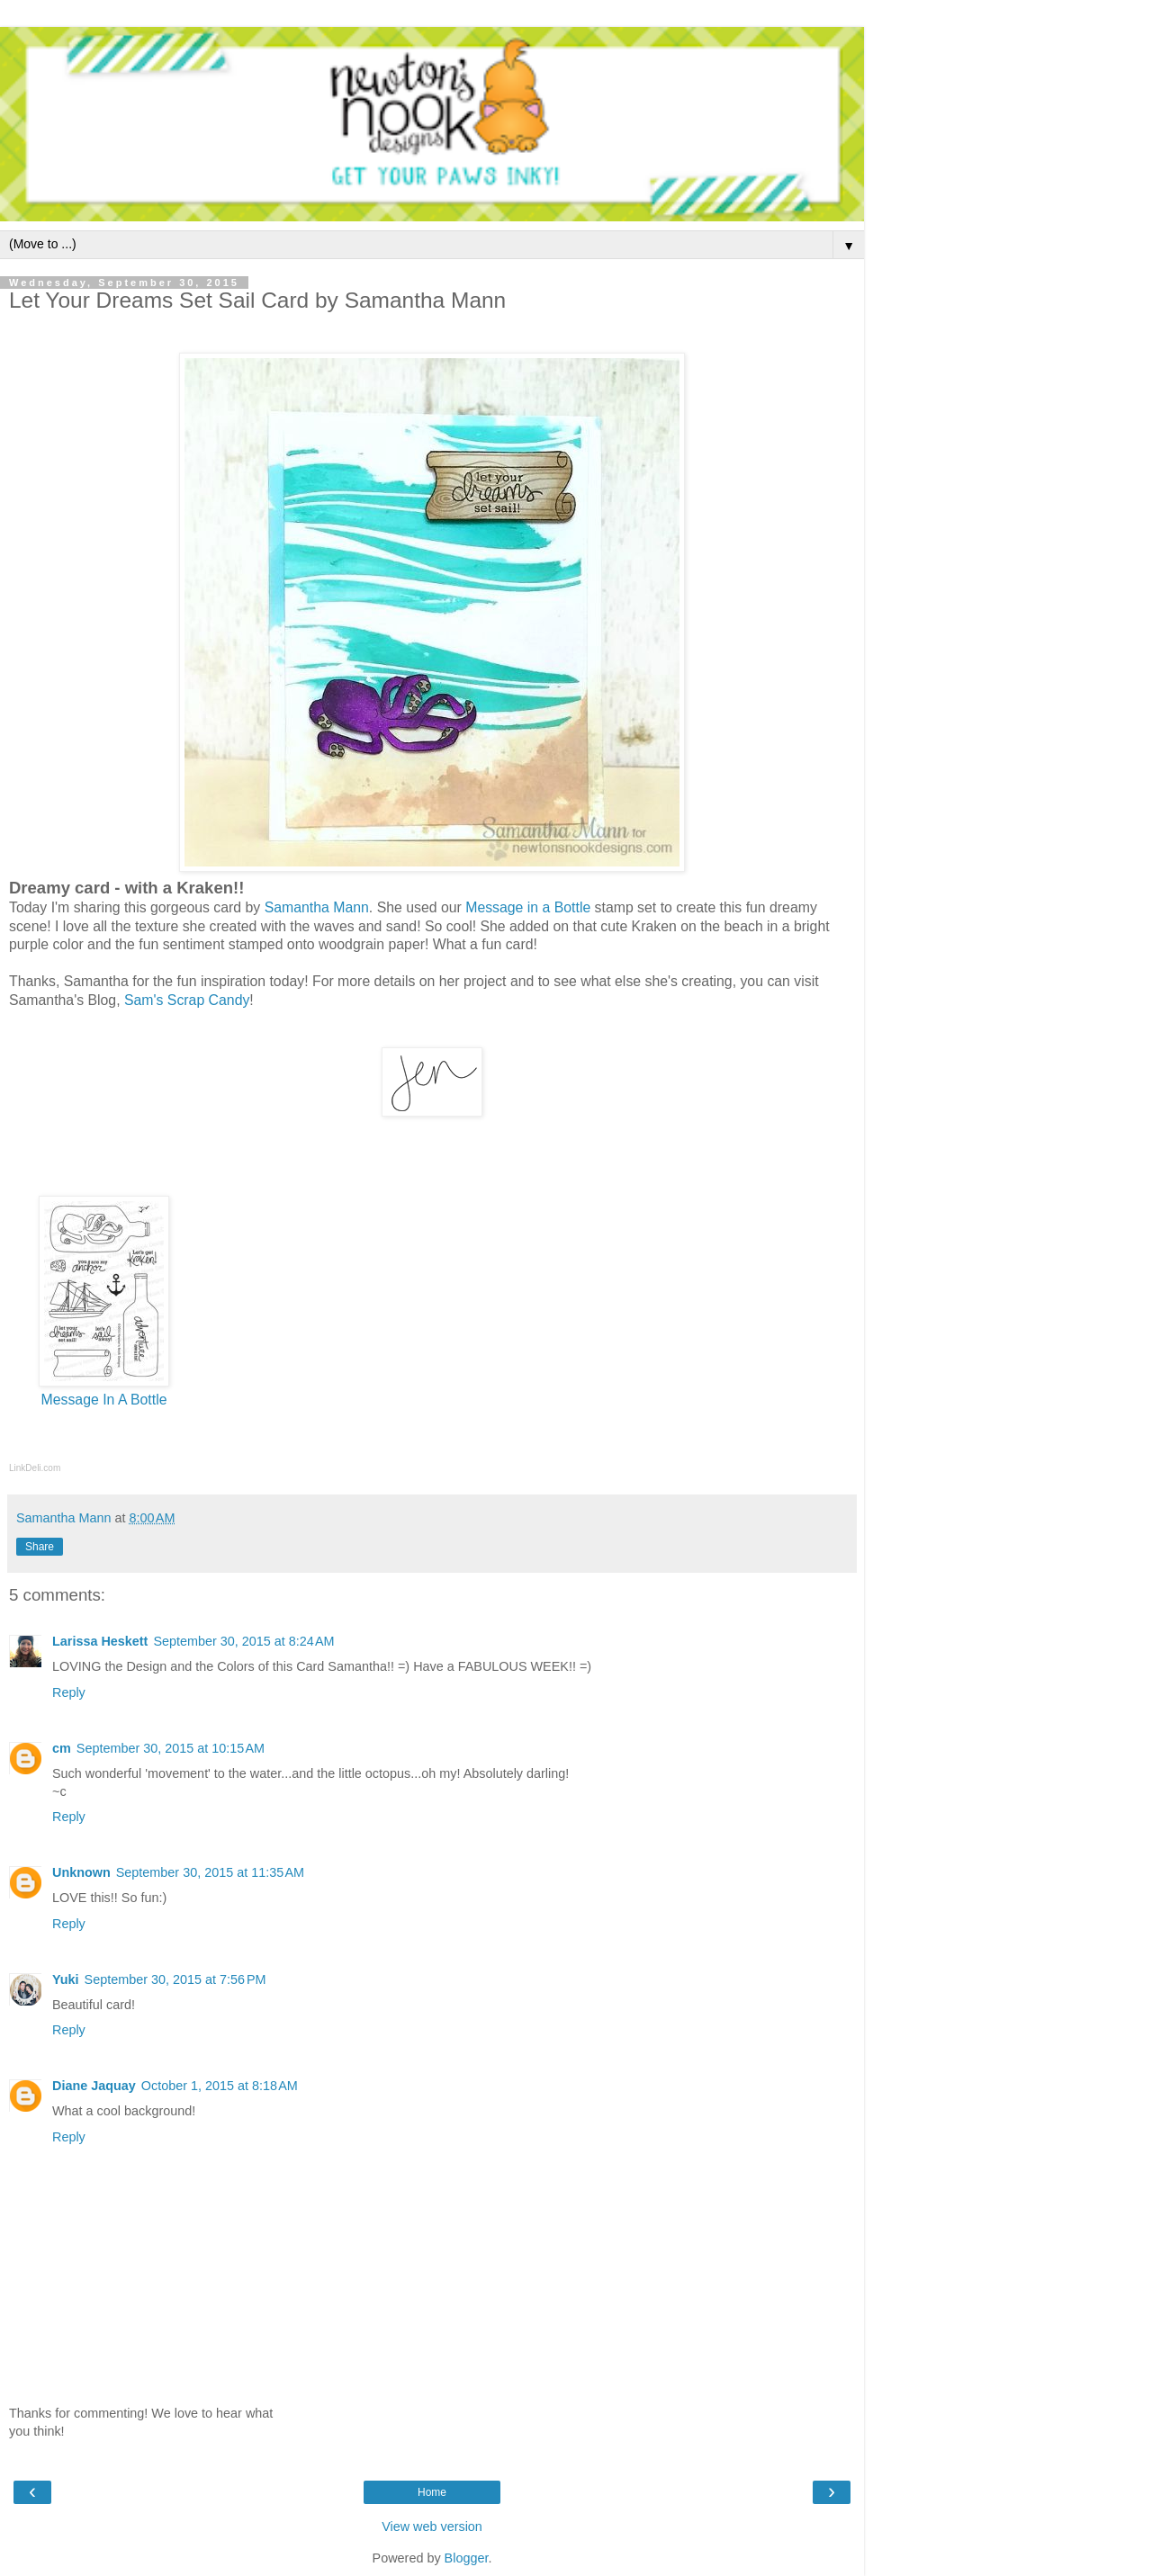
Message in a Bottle (527, 907)
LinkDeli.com (34, 1468)
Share (39, 1546)
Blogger (467, 2558)
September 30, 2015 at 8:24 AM (243, 1641)
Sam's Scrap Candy (186, 1000)
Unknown (81, 1872)
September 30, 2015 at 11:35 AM (210, 1872)
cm (61, 1748)
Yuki (65, 1979)
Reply (69, 1692)
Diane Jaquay (94, 2085)
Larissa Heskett (100, 1641)
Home (432, 2492)
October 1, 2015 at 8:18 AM (219, 2085)
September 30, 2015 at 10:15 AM (170, 1748)
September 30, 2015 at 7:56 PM (175, 1979)
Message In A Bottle (104, 1399)
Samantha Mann (317, 907)
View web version (432, 2526)
